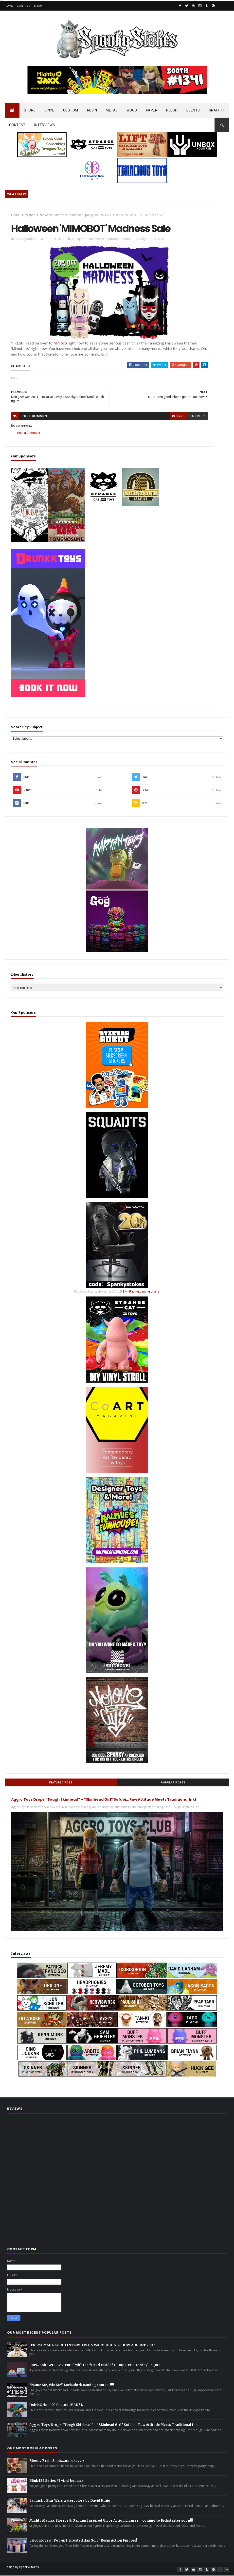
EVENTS (193, 110)
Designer (28, 215)
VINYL (49, 110)
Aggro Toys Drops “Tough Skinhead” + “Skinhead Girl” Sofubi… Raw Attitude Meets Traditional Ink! (103, 1799)
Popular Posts (173, 1783)
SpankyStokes (93, 215)
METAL (112, 110)
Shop (38, 5)
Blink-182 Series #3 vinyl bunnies (56, 2481)
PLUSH (172, 110)
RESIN (92, 110)
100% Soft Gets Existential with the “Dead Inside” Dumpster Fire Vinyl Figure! (95, 2365)
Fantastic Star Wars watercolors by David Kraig (69, 2501)
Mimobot (60, 215)
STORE (30, 110)
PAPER (152, 110)
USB (108, 215)
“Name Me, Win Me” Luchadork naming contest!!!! (71, 2385)
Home (9, 5)
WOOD (131, 110)
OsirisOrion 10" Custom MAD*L (56, 2405)
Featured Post (60, 1783)
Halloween (44, 215)
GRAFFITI (216, 110)
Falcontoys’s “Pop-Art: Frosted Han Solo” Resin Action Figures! (83, 2541)
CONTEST (17, 125)
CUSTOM (70, 110)
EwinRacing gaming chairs (141, 1292)
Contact (23, 5)
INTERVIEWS (44, 125)
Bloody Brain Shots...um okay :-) (56, 2461)
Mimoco (75, 215)
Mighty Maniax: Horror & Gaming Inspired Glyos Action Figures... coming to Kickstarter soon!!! (111, 2521)
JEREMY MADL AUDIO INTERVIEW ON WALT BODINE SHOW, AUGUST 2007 (92, 2345)
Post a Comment (28, 433)
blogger (178, 416)
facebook (197, 416)
